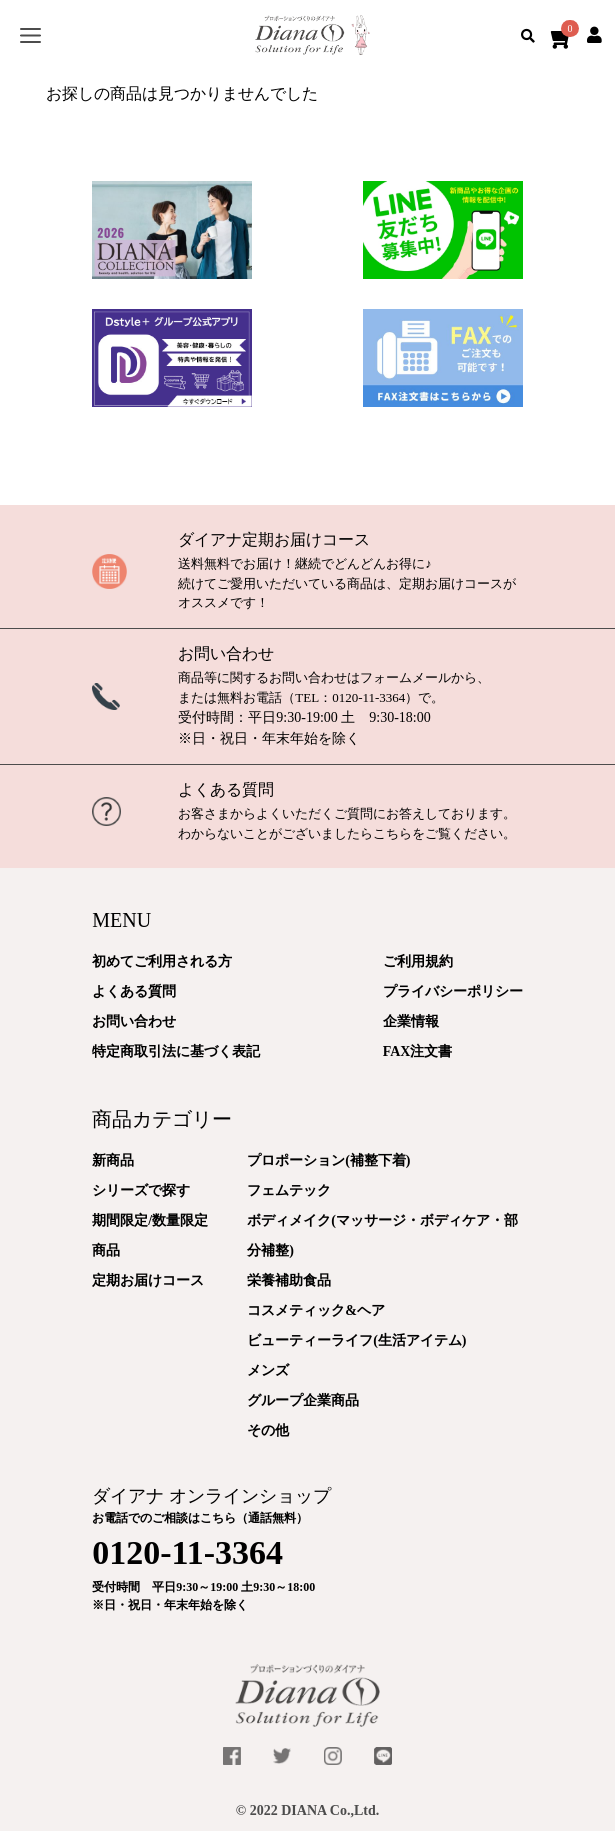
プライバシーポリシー (453, 991)
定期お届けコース (148, 1280)
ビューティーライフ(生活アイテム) (356, 1340)
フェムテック (289, 1190)
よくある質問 (226, 789)
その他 (268, 1430)
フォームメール (405, 677)
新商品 (113, 1160)
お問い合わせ (226, 653)
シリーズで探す (141, 1190)
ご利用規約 (418, 961)
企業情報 (411, 1021)
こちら (392, 833)
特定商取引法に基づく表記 (176, 1051)
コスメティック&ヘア (316, 1310)
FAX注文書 (418, 1051)
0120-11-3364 (368, 697)
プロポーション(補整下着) (328, 1160)
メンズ (268, 1370)
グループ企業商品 (303, 1400)
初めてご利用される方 (162, 961)
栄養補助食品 (289, 1280)
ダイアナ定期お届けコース (274, 539)
